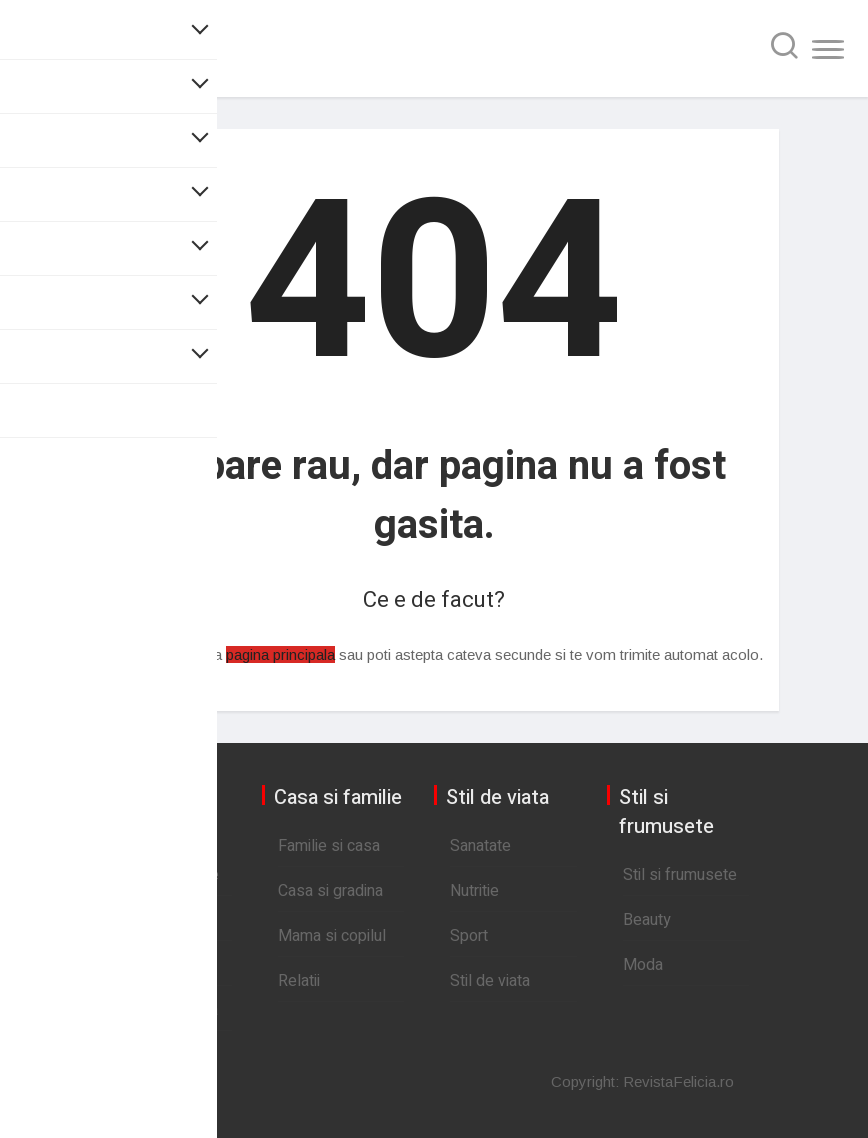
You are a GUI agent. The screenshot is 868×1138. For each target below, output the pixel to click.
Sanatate (480, 846)
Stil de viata (490, 981)
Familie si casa (329, 846)
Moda (643, 965)
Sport (469, 936)
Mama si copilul (332, 936)
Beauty (647, 920)
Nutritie (474, 891)
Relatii (299, 981)
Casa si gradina (330, 891)
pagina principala (280, 654)
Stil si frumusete (680, 875)
